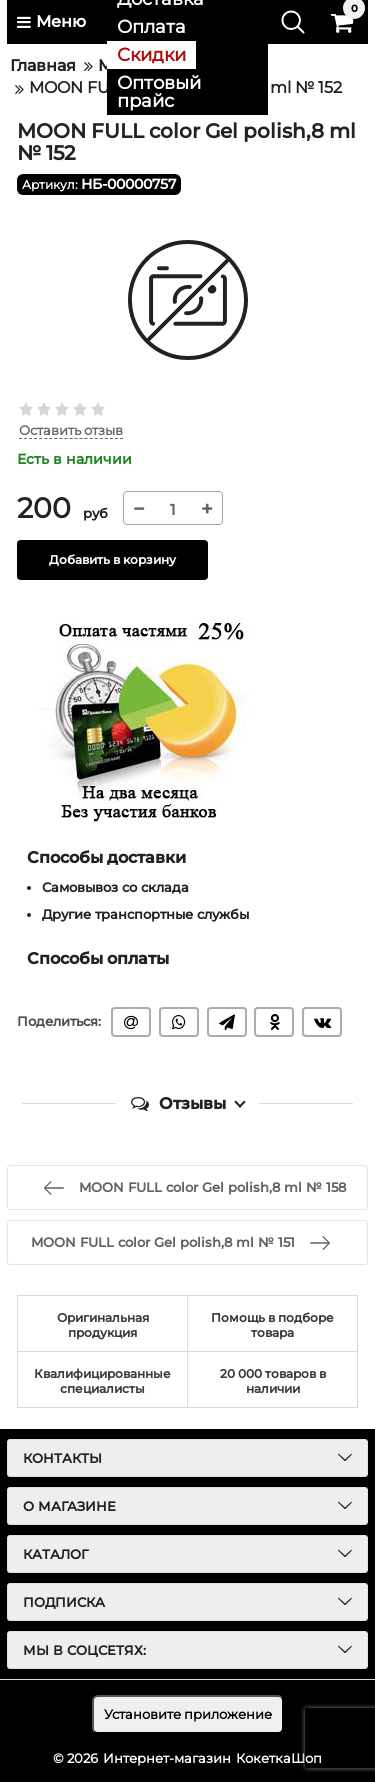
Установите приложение (188, 1714)
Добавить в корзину (112, 559)
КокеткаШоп (279, 1758)
